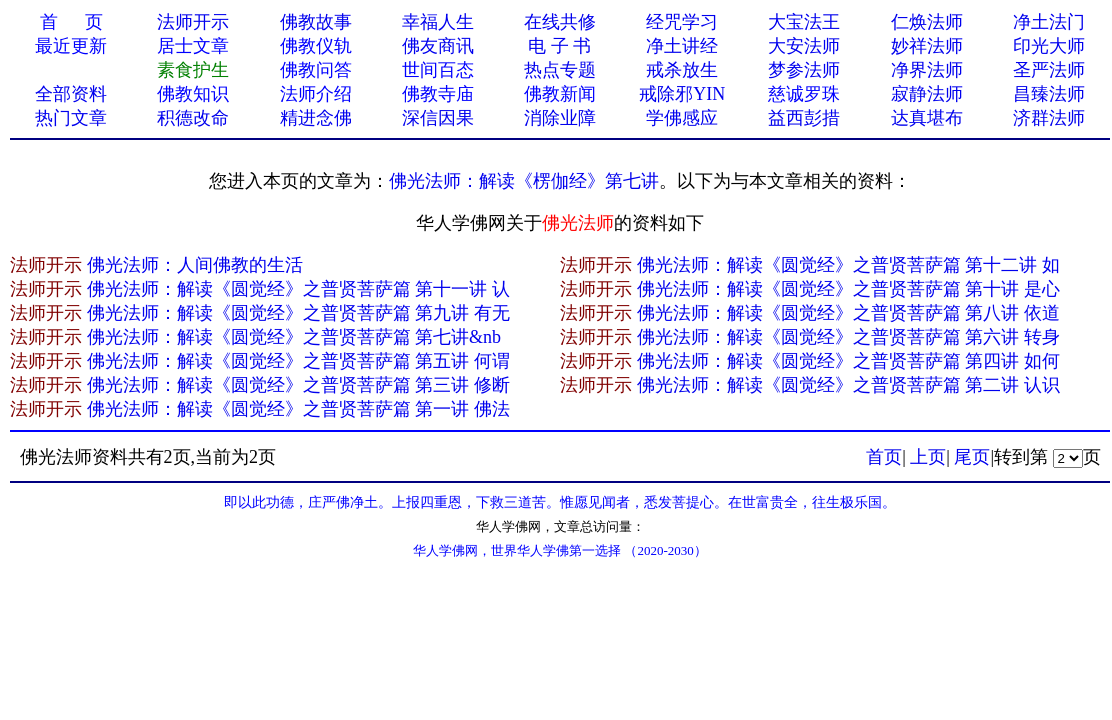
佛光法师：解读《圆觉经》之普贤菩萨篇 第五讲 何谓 (298, 361)
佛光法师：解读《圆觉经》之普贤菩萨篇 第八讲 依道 (848, 313)
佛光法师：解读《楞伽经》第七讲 (524, 181)
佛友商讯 (438, 46)
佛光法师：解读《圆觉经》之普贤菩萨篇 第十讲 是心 (848, 289)
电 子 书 (559, 46)
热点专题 (560, 70)
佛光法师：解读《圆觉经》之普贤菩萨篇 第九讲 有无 (298, 313)
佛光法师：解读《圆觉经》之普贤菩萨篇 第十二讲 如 (848, 265)
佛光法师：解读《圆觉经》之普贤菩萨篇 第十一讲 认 (298, 289)
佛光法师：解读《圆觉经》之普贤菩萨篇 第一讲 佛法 (298, 409)
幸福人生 (438, 22)
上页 (928, 457)
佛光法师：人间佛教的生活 (195, 265)
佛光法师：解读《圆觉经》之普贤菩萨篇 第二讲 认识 (848, 385)
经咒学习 (682, 22)
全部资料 (71, 94)
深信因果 (438, 118)
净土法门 (1049, 22)
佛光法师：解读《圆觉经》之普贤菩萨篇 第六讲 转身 (848, 337)
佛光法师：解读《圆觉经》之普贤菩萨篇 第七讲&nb (294, 337)
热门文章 (71, 118)
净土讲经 (682, 46)
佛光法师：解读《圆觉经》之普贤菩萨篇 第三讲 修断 (298, 385)
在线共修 (560, 22)
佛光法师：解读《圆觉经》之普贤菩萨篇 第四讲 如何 (848, 361)
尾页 (972, 457)
